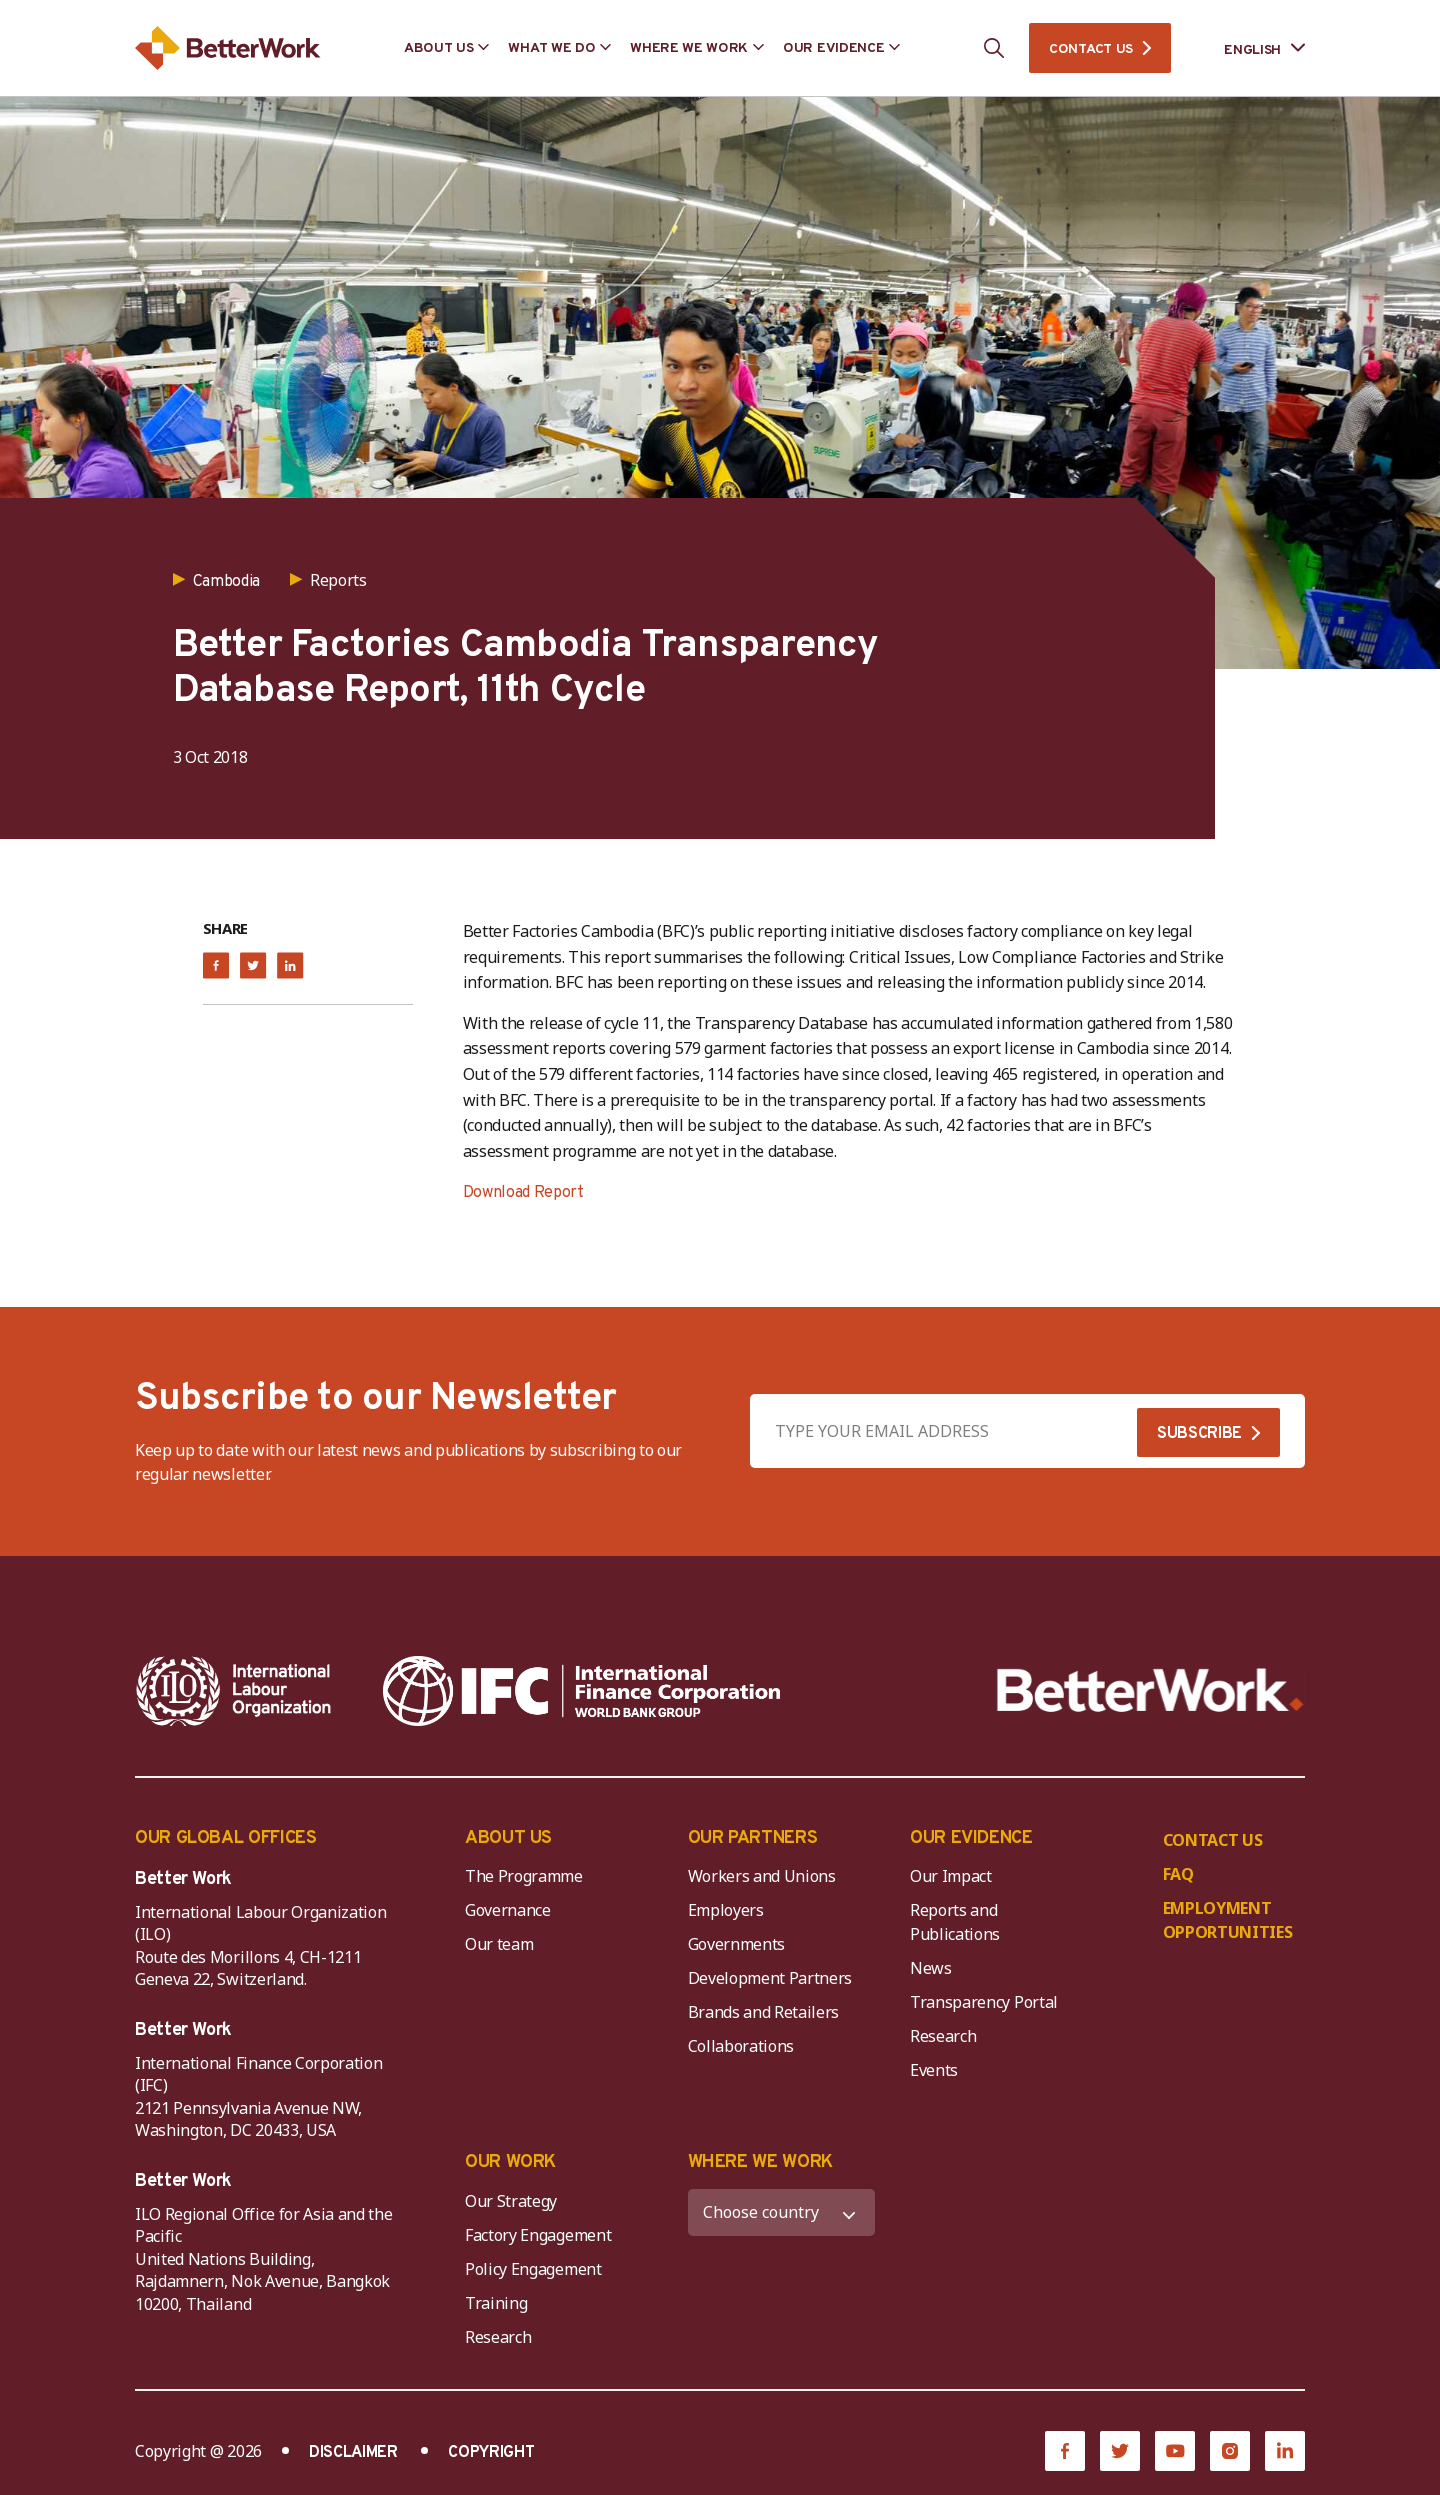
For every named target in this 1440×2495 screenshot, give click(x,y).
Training (496, 2303)
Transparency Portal (984, 2002)
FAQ (1178, 1874)
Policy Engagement (537, 2269)
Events (934, 2070)
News (931, 1968)
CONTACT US (1091, 49)
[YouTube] (1175, 2451)
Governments (736, 1944)
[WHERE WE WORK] (782, 2212)
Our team (499, 1944)
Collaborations (741, 2046)
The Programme (524, 1876)
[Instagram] (1230, 2451)
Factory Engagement (538, 2235)
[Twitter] (1120, 2451)
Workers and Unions (762, 1876)
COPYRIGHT (491, 2453)
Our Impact (951, 1876)
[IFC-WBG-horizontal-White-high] (581, 1691)
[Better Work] (1150, 1690)
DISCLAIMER (353, 2453)
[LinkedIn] (1285, 2451)
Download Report (523, 1193)
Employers (726, 1910)
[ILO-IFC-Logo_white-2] (234, 1691)
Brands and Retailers (764, 2012)
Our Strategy (511, 2201)
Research (943, 2036)
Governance (508, 1910)
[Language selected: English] (1250, 48)
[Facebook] (1065, 2451)
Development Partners (770, 1978)
